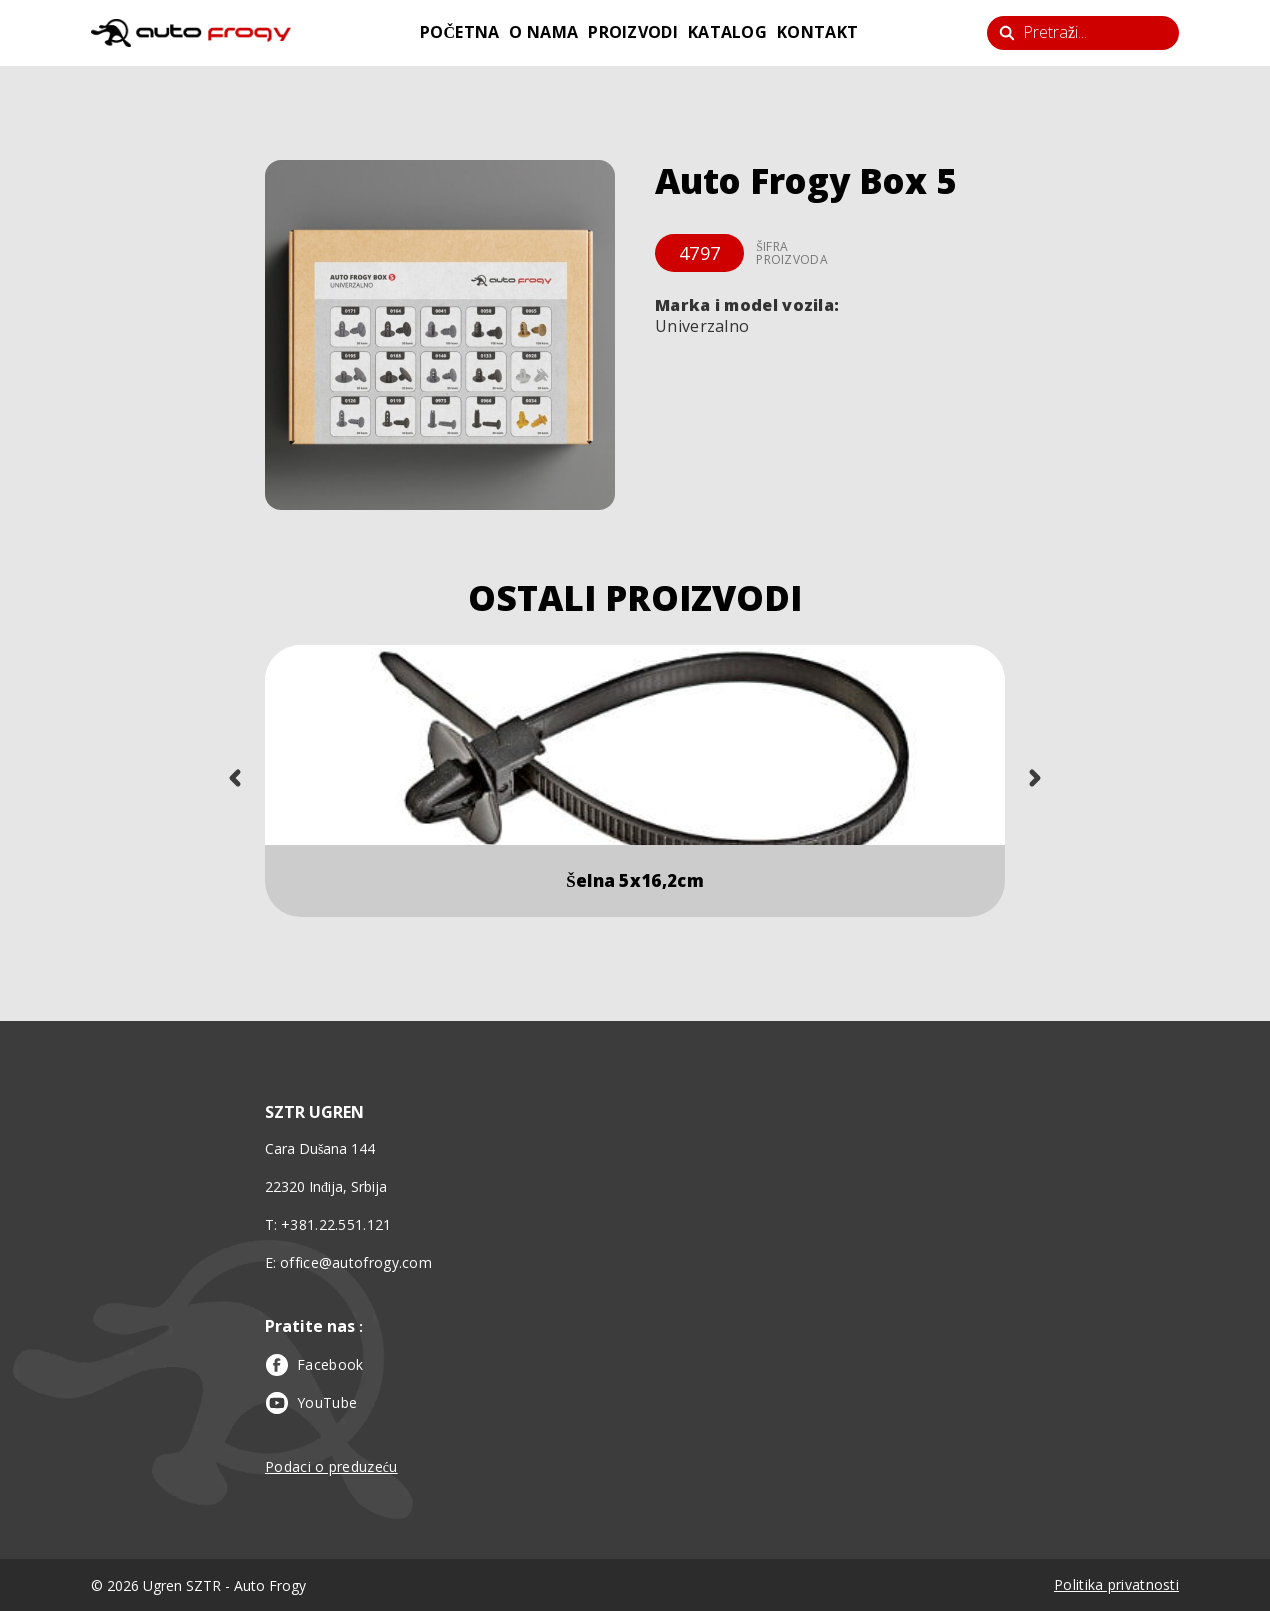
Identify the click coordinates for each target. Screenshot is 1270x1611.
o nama (543, 32)
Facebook (314, 1365)
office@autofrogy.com (356, 1262)
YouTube (311, 1403)
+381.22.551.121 (336, 1224)
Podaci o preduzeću (331, 1466)
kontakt (817, 32)
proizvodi (633, 32)
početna (460, 32)
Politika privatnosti (1116, 1584)
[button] (440, 335)
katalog (727, 32)
